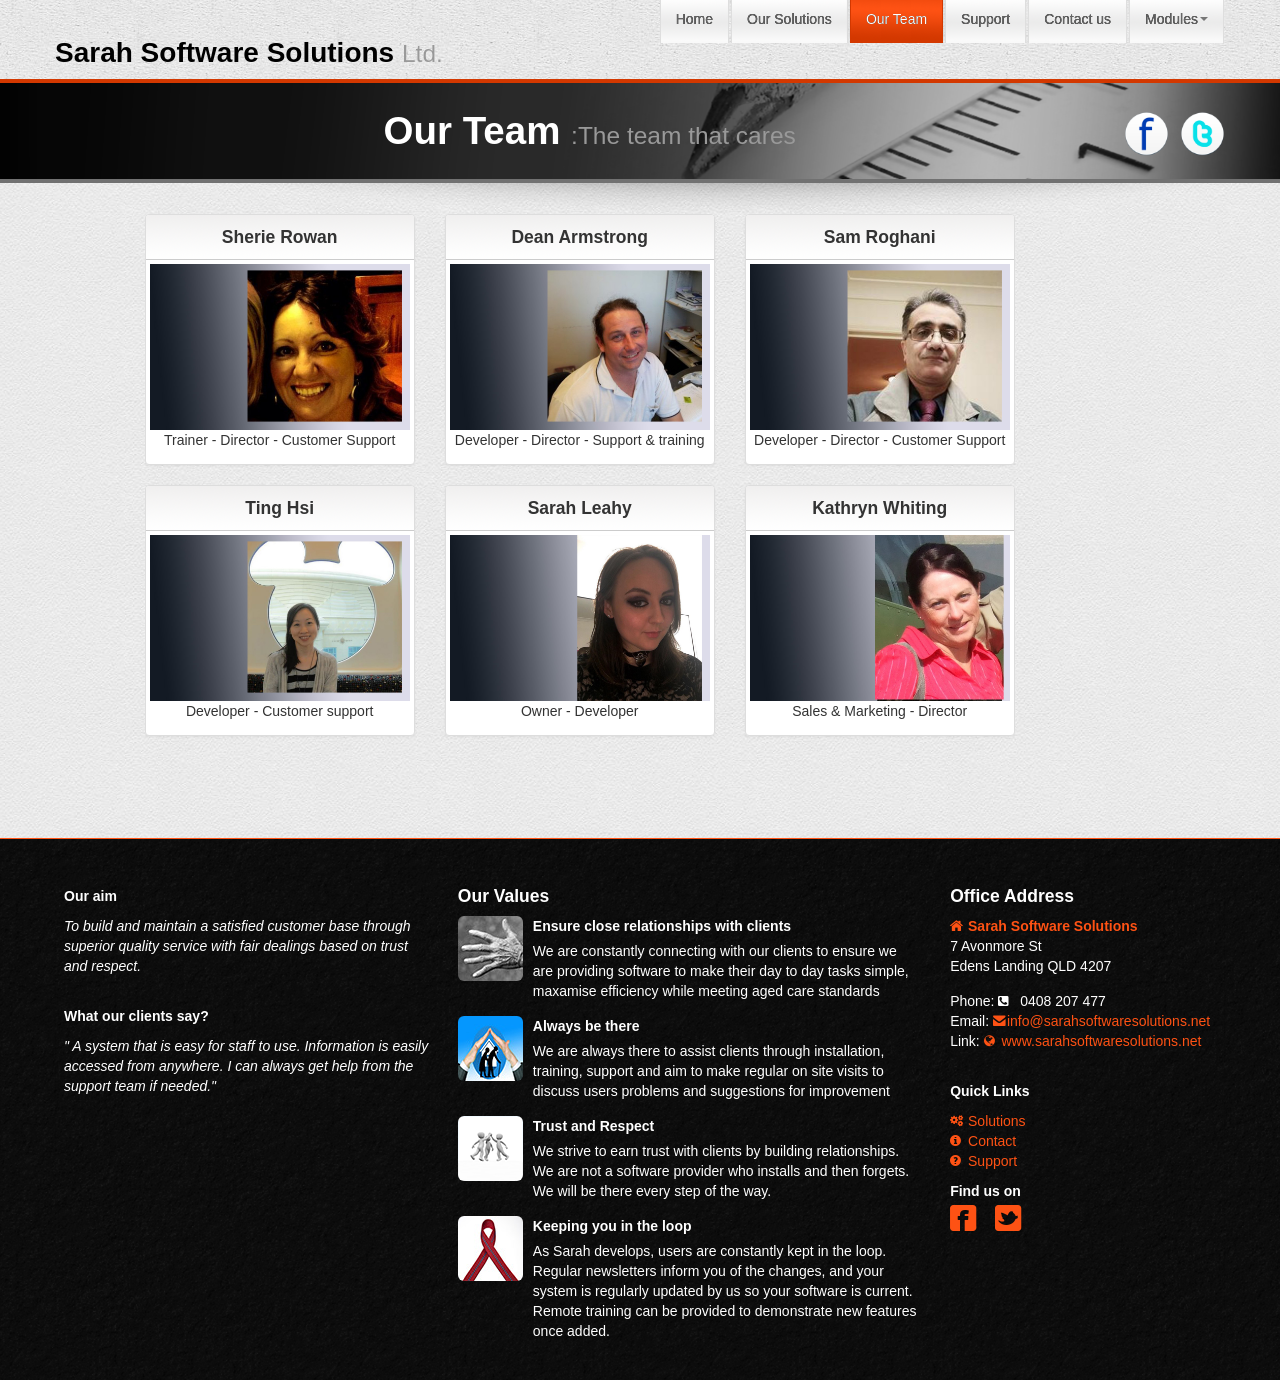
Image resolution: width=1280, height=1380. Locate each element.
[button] (967, 1226)
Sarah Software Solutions (249, 52)
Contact (983, 1141)
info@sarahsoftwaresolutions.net (1101, 1021)
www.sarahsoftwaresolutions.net (1093, 1041)
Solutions (987, 1121)
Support (983, 1161)
